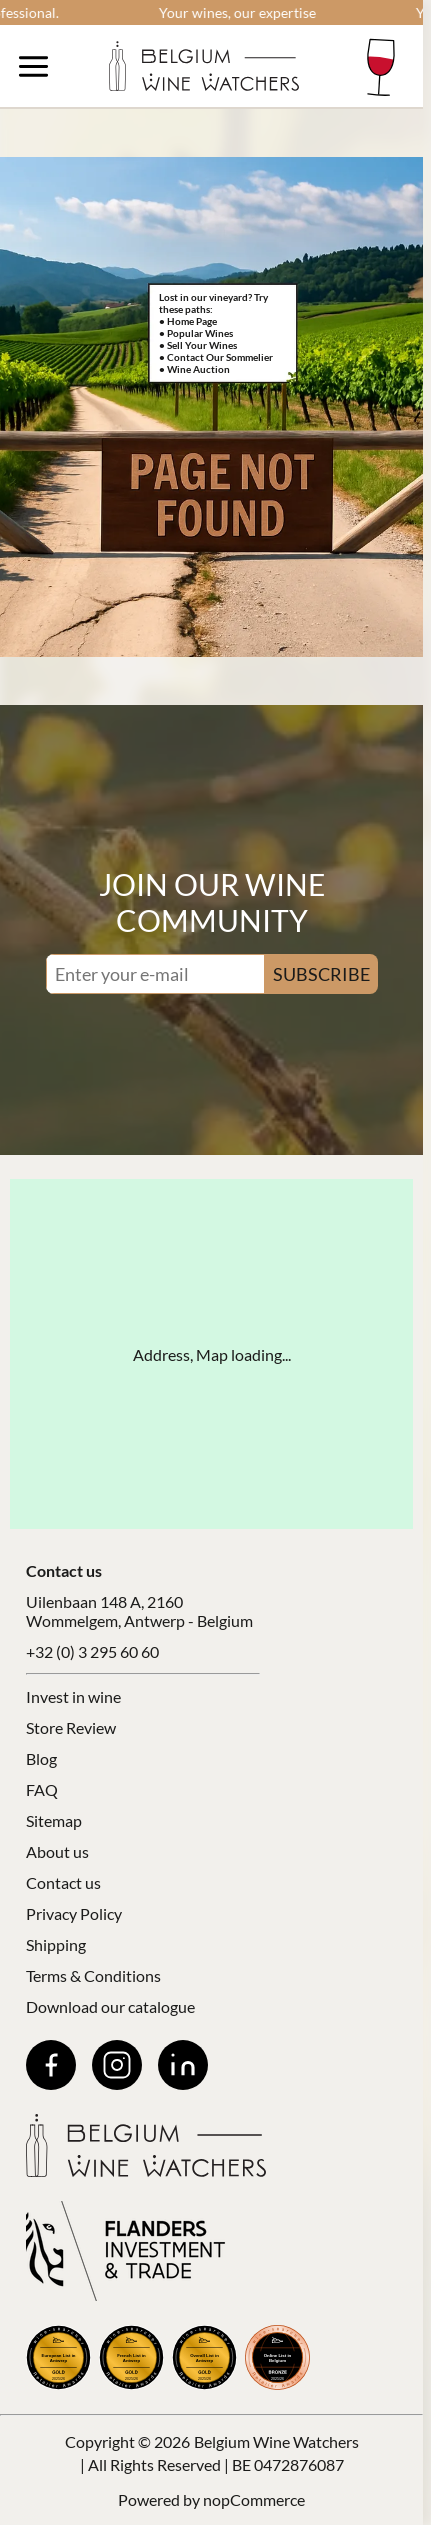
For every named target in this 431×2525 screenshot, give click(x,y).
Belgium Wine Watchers (276, 2441)
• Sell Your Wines (198, 345)
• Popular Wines (196, 333)
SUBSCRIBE (321, 974)
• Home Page (188, 321)
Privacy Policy (74, 1913)
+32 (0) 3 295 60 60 (92, 1651)
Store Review (71, 1727)
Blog (41, 1758)
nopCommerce (254, 2499)
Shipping (56, 1944)
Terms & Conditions (93, 1975)
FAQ (42, 1789)
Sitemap (54, 1820)
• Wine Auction (194, 369)
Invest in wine (73, 1696)
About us (57, 1851)
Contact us (63, 1882)
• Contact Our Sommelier (216, 357)
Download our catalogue (110, 2006)
